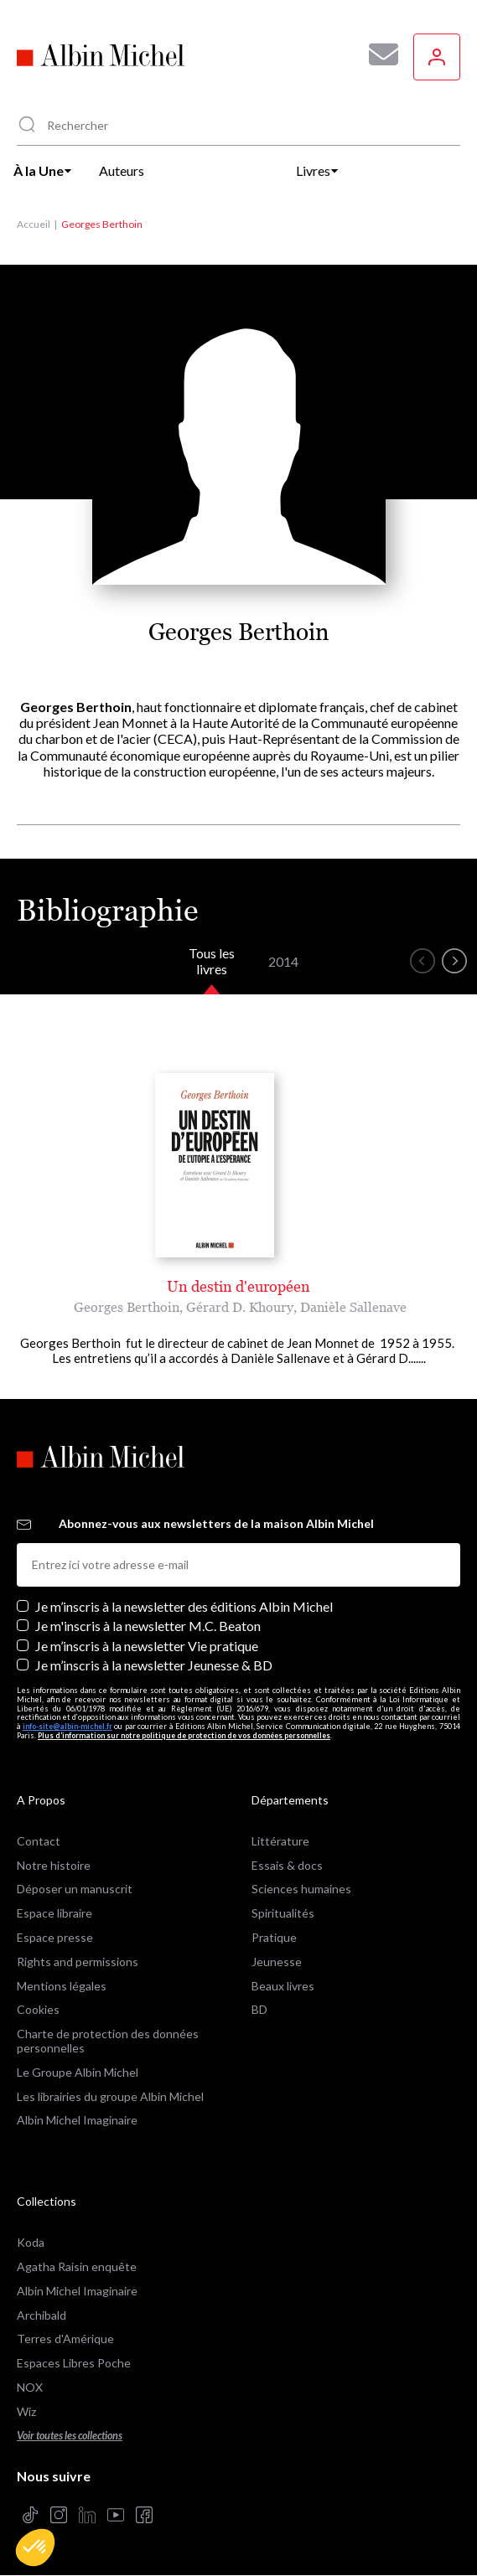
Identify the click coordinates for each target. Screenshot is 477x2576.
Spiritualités (282, 1913)
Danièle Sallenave (353, 1306)
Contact (38, 1841)
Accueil (33, 224)
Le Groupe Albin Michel (77, 2072)
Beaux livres (282, 1986)
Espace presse (55, 1937)
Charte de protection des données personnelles (108, 2040)
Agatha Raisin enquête (77, 2266)
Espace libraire (54, 1913)
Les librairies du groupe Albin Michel (110, 2096)
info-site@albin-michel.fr (67, 1726)
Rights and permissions (77, 1961)
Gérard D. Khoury (239, 1306)
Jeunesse (276, 1961)
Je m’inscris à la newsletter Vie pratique (146, 1646)
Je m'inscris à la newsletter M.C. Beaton (148, 1626)
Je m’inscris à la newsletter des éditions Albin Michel (184, 1606)
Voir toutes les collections (69, 2435)
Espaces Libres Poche (74, 2363)
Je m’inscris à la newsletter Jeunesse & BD (153, 1665)
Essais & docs (287, 1865)
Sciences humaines (301, 1889)
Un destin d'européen (238, 1286)
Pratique (274, 1937)
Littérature (280, 1841)
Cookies (38, 2009)
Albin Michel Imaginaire (77, 2120)
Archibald (41, 2315)
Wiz (26, 2411)
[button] (35, 2547)
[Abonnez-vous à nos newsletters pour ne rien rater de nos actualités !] (377, 54)
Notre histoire (54, 1865)
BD (259, 2009)
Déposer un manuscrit (74, 1889)
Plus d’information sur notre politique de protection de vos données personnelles (184, 1735)
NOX (30, 2387)
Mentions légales (61, 1986)
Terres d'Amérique (65, 2338)
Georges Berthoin (126, 1306)
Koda (30, 2242)
